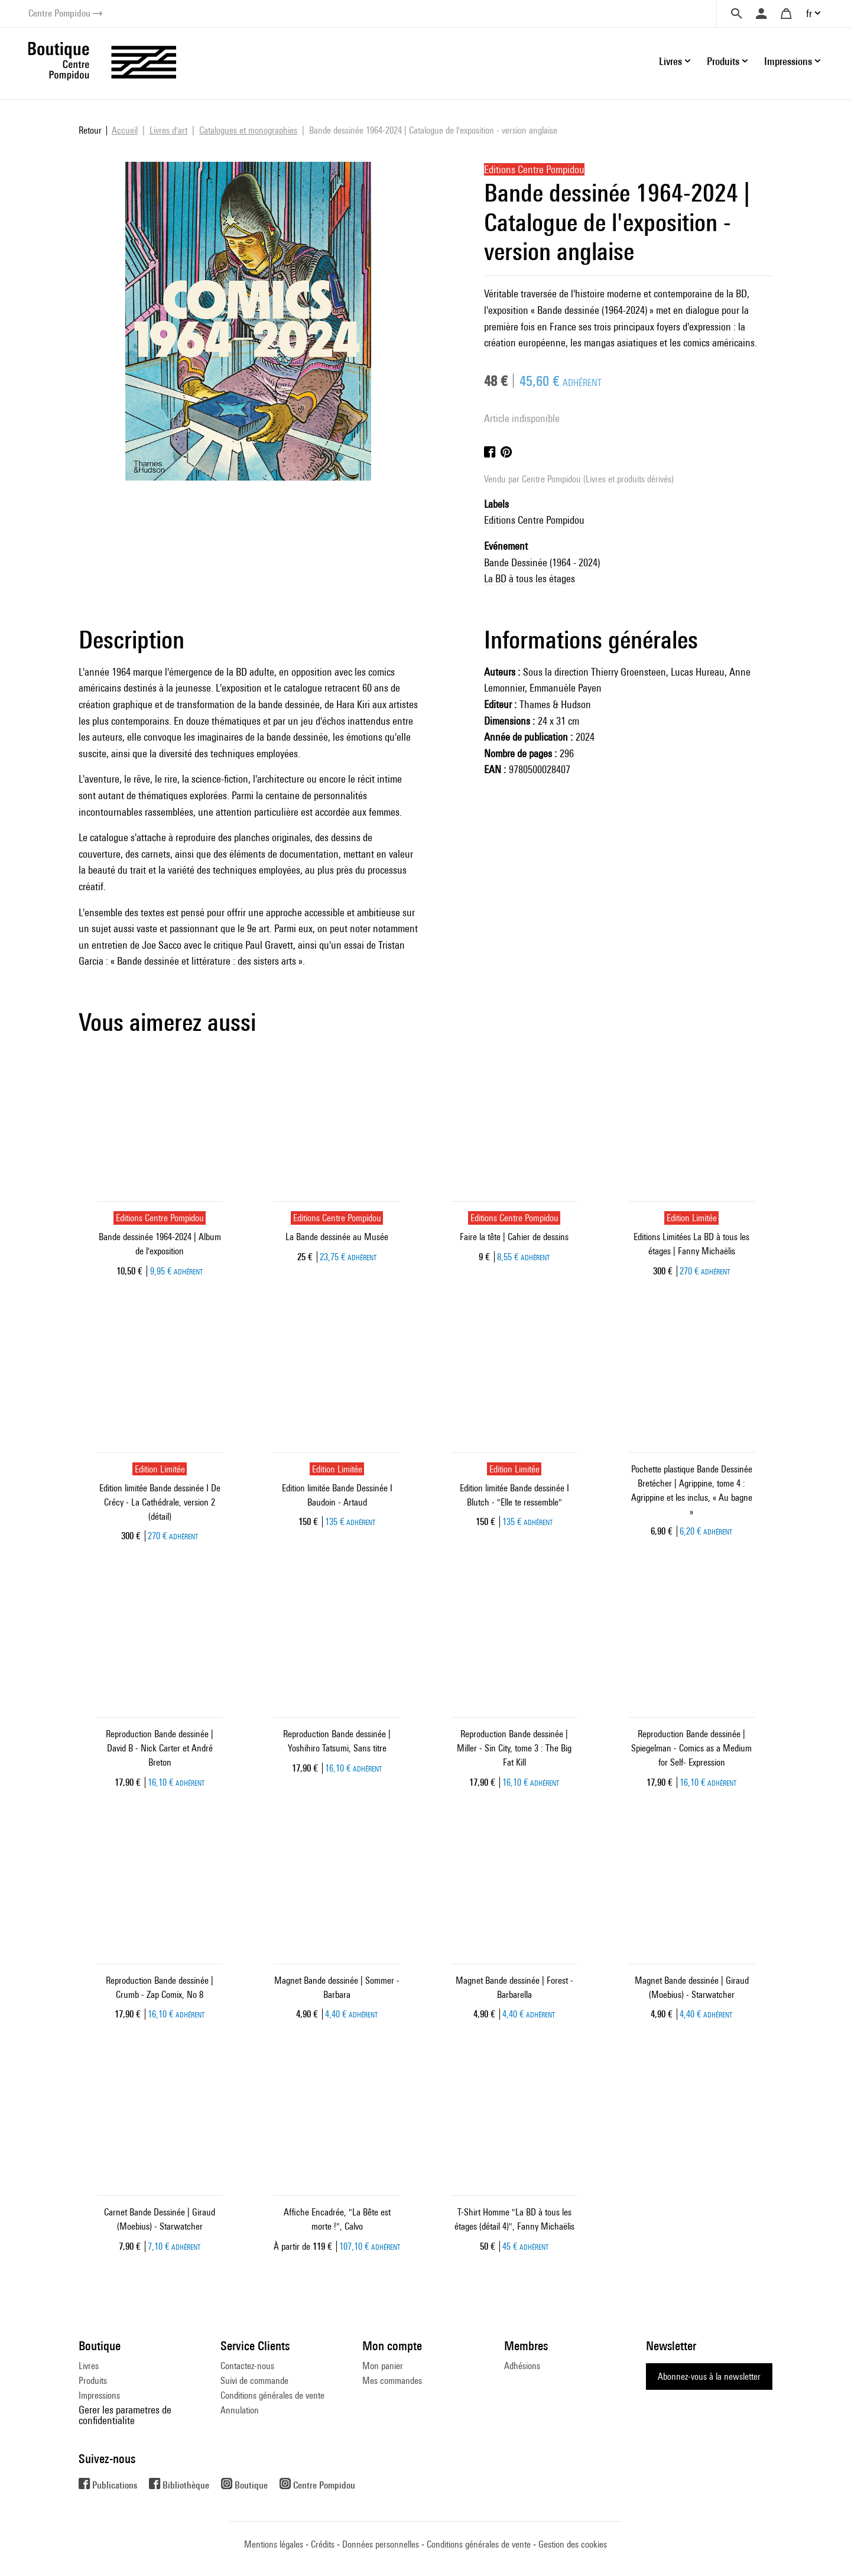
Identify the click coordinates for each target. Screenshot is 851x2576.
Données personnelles (380, 2544)
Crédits (322, 2544)
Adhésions (522, 2365)
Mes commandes (392, 2380)
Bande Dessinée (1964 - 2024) (542, 562)
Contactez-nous (247, 2365)
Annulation (239, 2410)
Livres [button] (670, 61)
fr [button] (809, 13)
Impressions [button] (788, 61)
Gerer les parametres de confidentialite (125, 2414)
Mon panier (382, 2365)
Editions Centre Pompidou (534, 520)
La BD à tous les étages (529, 578)
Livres (89, 2365)
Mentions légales (273, 2544)
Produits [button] (723, 61)
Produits (93, 2380)
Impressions (99, 2395)
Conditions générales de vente (272, 2395)
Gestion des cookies (572, 2544)
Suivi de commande (254, 2380)
